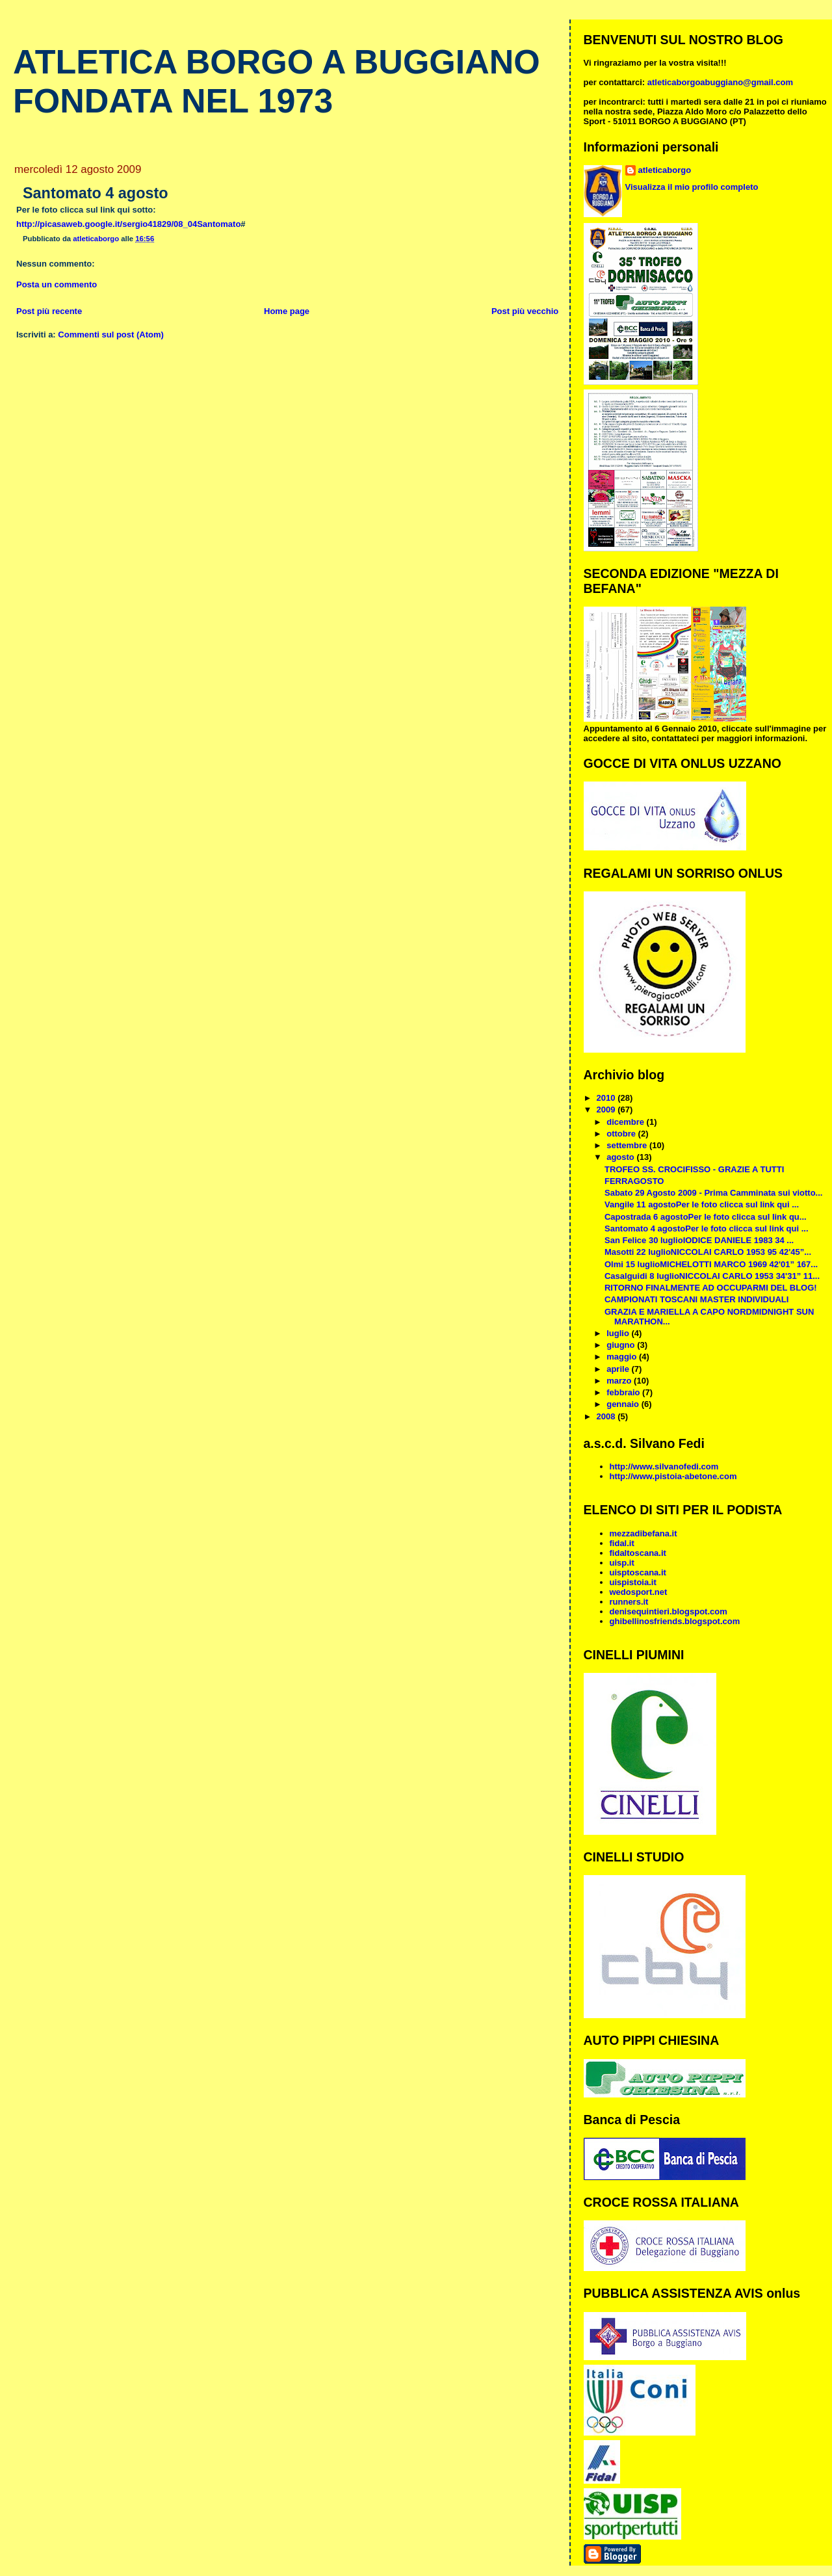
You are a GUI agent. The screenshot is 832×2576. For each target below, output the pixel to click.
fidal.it (622, 1543)
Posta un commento (56, 284)
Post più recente (49, 311)
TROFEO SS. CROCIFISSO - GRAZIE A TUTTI (694, 1169)
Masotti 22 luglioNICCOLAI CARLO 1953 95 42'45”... (707, 1252)
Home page (286, 311)
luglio (618, 1333)
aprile (618, 1369)
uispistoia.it (633, 1582)
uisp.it (622, 1563)
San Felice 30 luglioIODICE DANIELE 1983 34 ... (699, 1240)
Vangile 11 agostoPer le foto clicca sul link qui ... (701, 1204)
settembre (627, 1145)
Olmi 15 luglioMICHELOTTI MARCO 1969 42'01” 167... (711, 1264)
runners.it (629, 1602)
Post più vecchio (524, 311)
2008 (607, 1416)
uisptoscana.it (638, 1572)
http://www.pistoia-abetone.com (673, 1476)
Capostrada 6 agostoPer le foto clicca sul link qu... (705, 1217)
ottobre (622, 1133)
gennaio (623, 1404)
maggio (622, 1356)
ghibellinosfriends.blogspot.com (675, 1621)
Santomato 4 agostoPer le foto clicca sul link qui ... (706, 1228)
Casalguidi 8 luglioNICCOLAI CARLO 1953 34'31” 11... (712, 1276)
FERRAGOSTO (634, 1181)
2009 (607, 1109)
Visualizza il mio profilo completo (692, 187)
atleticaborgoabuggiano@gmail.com (720, 82)
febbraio (624, 1392)
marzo (620, 1381)
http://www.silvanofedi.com (664, 1466)
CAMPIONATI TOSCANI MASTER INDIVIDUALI (696, 1299)
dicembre (626, 1122)
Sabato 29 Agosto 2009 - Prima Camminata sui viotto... (713, 1193)
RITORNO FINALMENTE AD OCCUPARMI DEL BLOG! (710, 1288)
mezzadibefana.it (643, 1533)
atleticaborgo (665, 170)
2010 (607, 1098)
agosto (621, 1157)
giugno (621, 1345)
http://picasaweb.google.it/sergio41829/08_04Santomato (128, 224)
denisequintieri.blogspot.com (668, 1611)
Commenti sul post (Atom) (111, 334)
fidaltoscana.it (638, 1553)
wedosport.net (639, 1592)
